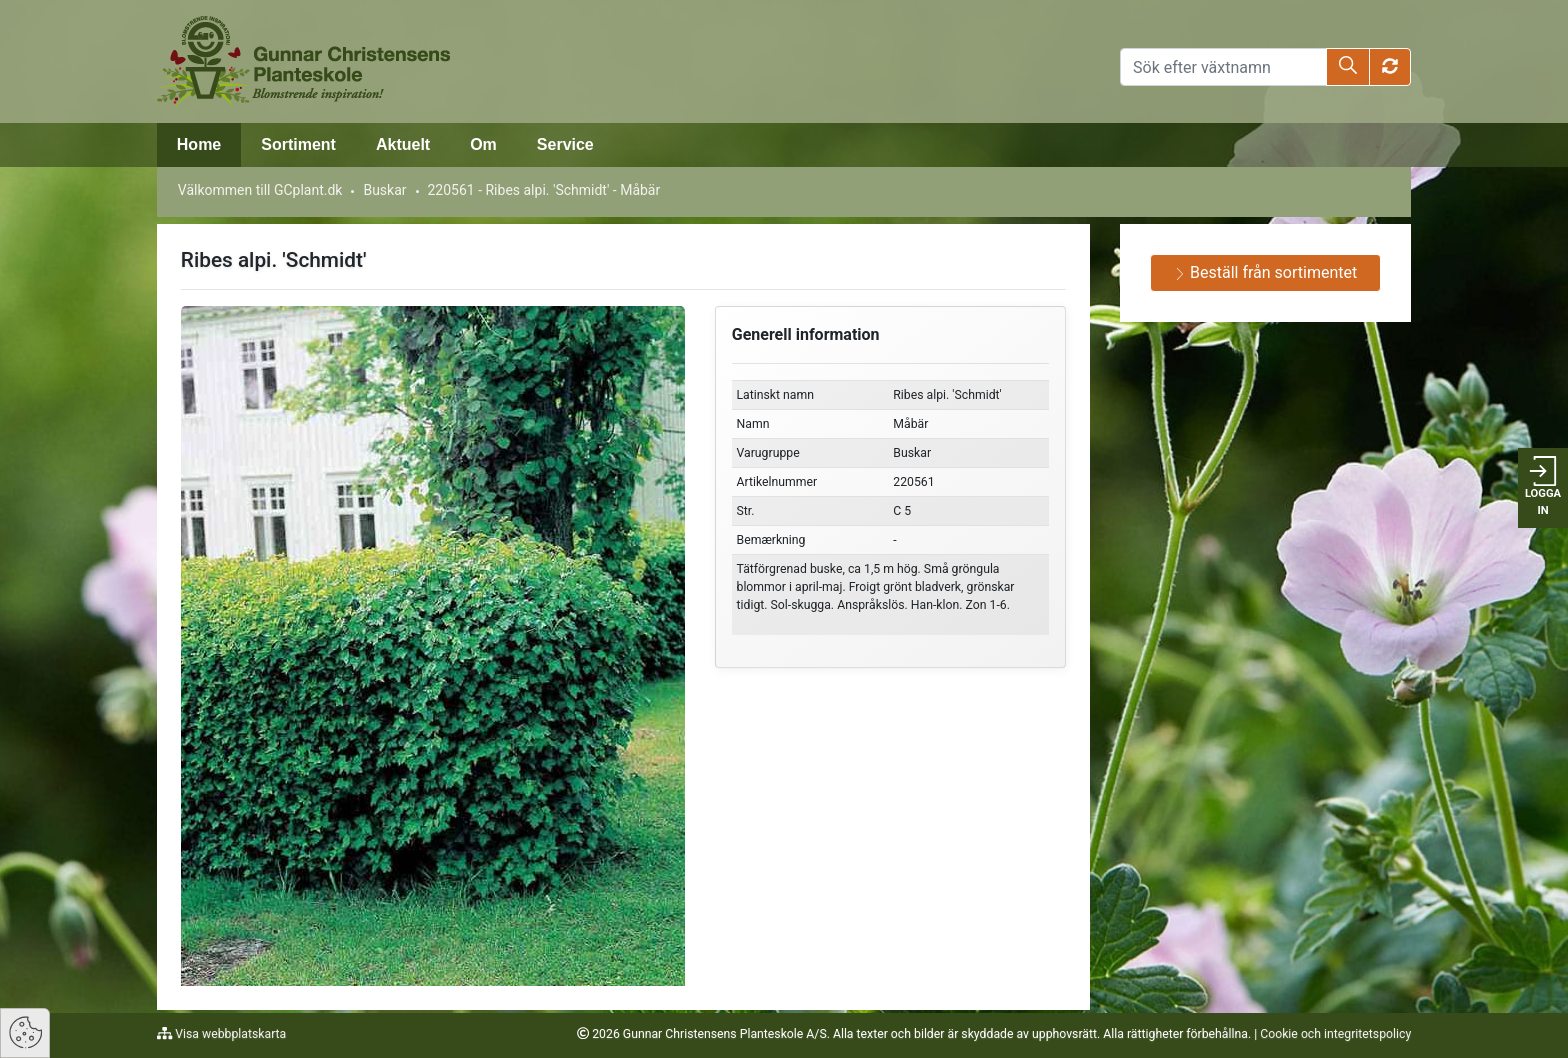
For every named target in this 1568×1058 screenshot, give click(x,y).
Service (565, 144)
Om (483, 144)
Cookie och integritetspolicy (1335, 1034)
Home (199, 144)
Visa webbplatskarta (229, 1034)
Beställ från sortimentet (1265, 272)
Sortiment (298, 144)
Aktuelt (403, 144)
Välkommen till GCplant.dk (260, 190)
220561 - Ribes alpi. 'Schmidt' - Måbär (543, 190)
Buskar (384, 190)
